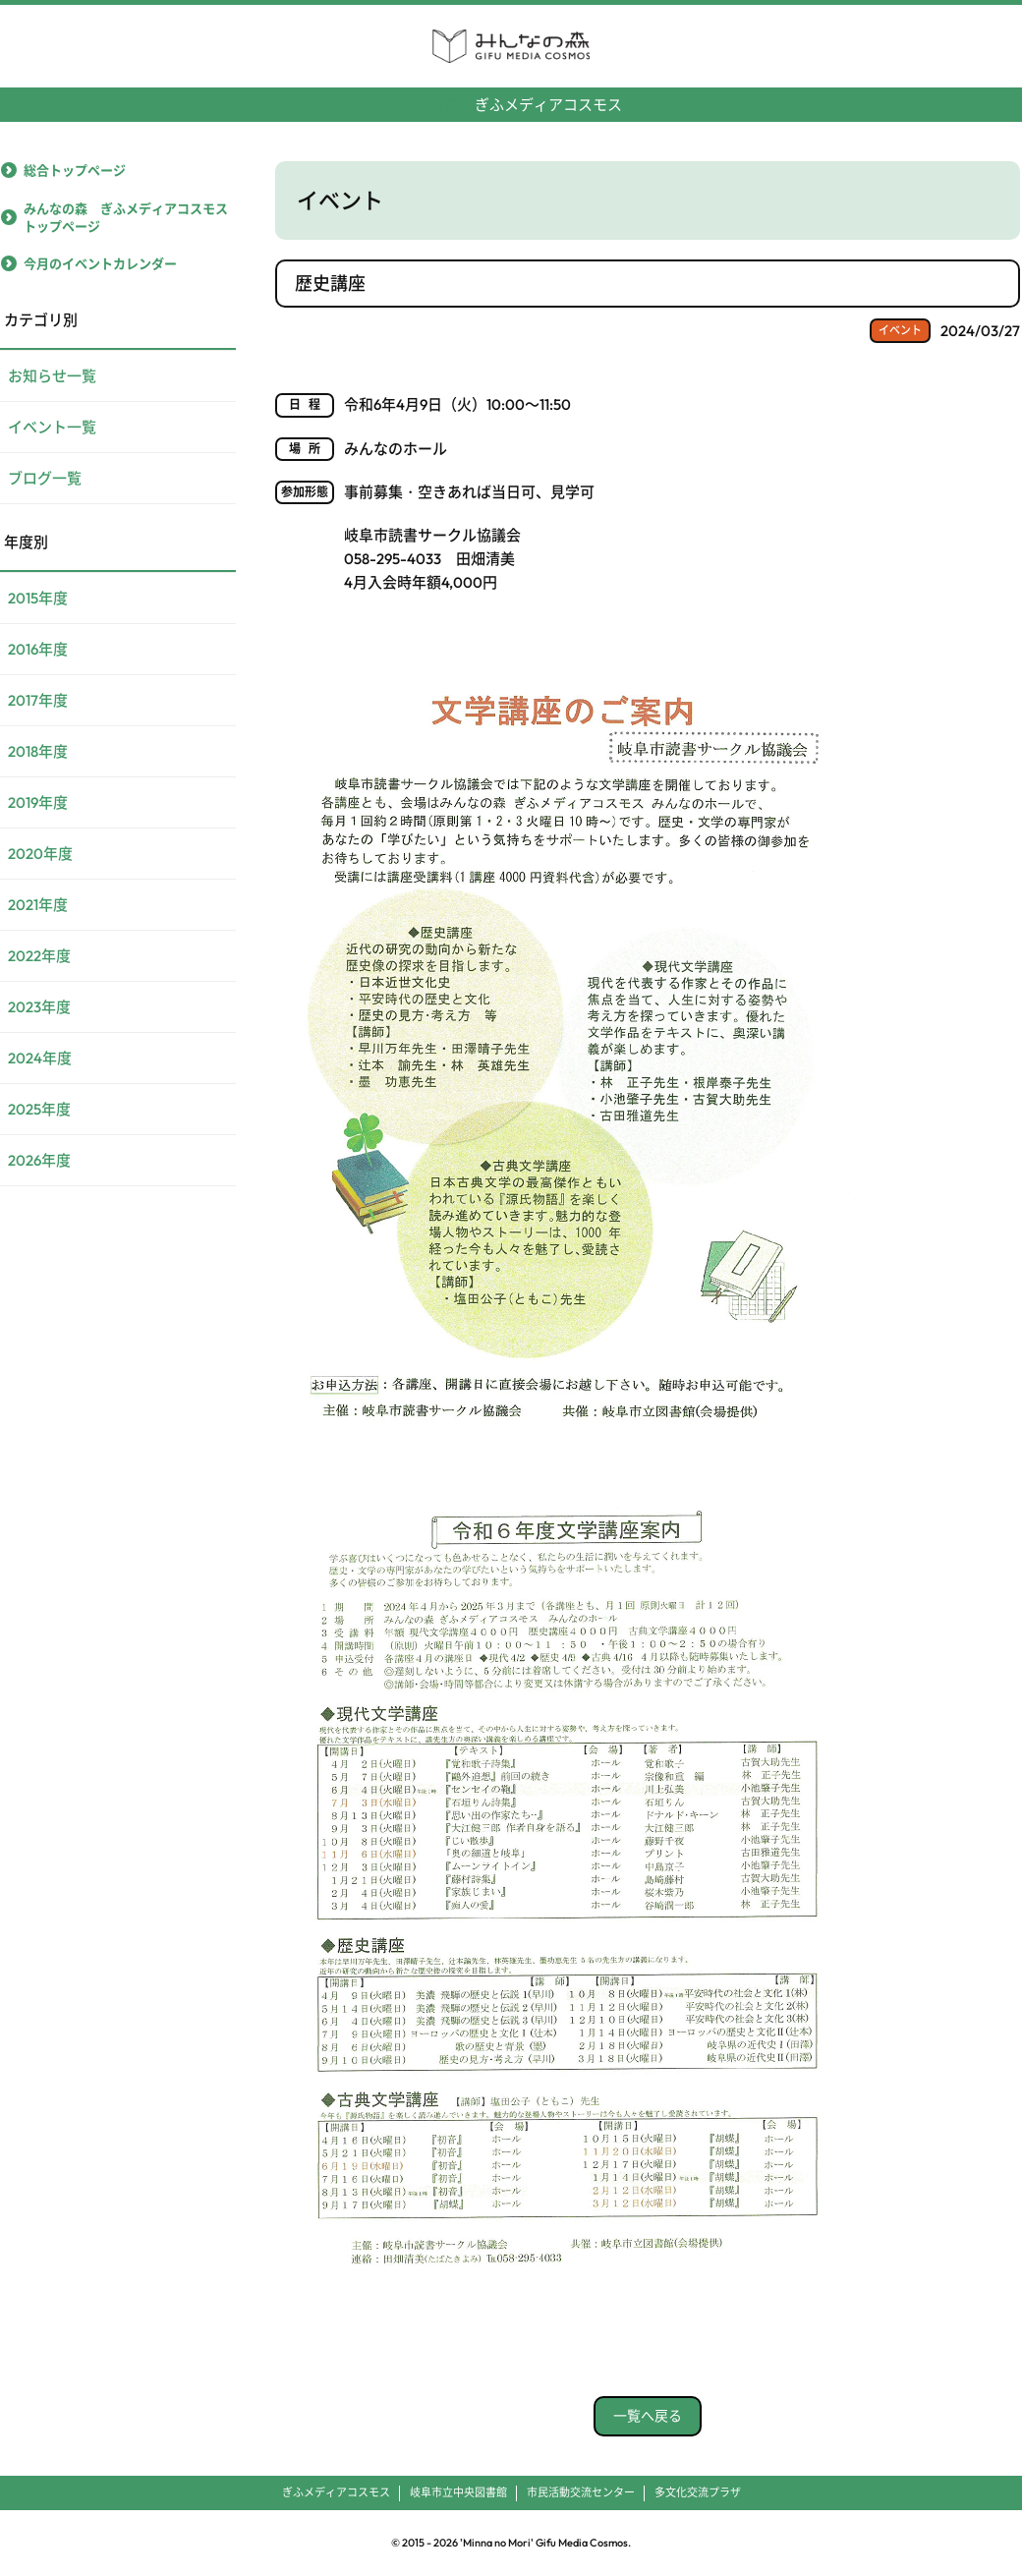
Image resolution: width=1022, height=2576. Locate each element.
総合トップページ (75, 170)
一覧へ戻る (647, 2416)
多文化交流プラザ (697, 2492)
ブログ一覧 (45, 478)
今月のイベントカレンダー (100, 263)
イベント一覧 (52, 427)
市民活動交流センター (581, 2492)
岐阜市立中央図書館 (458, 2492)
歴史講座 (330, 283)
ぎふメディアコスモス (511, 97)
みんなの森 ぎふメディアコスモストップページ (126, 217)
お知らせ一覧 (52, 376)
